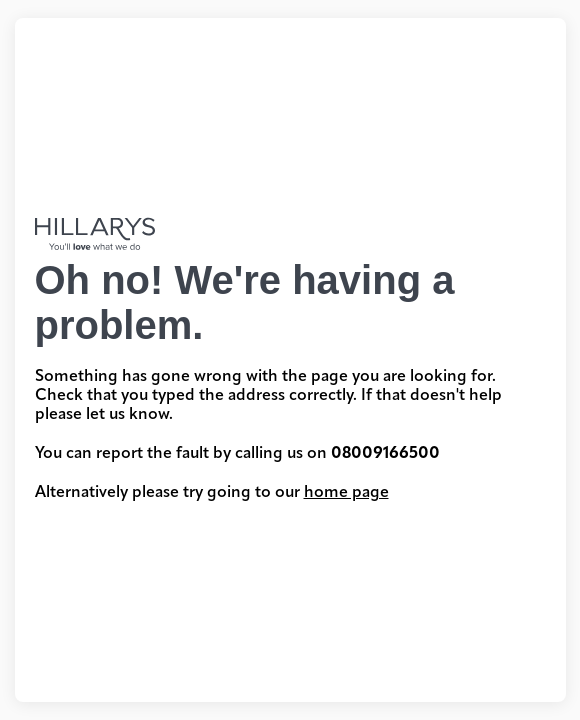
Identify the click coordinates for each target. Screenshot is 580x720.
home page (346, 493)
